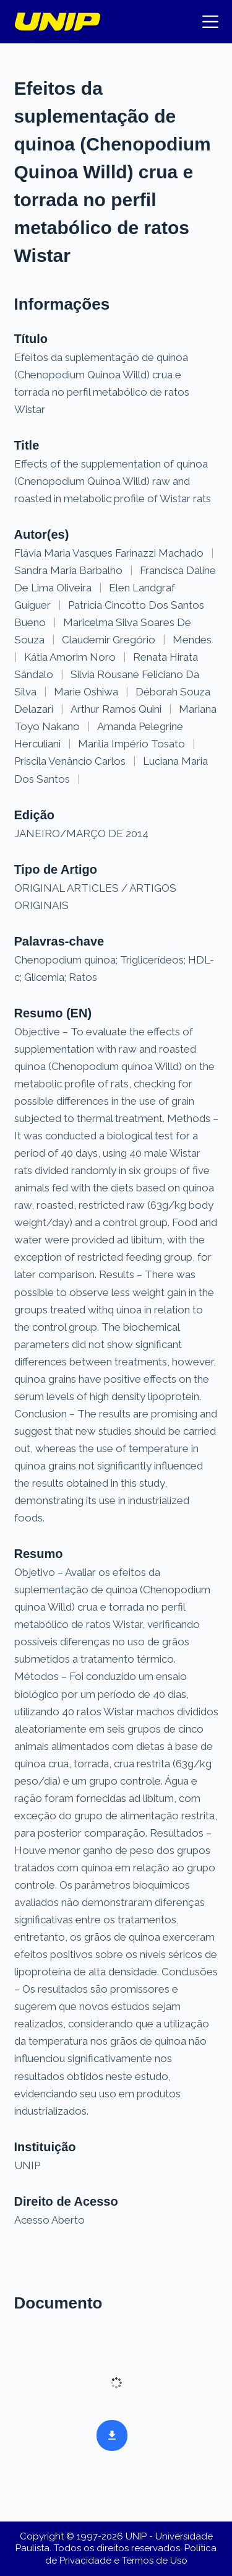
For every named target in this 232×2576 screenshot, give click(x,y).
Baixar (108, 2434)
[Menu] (210, 22)
